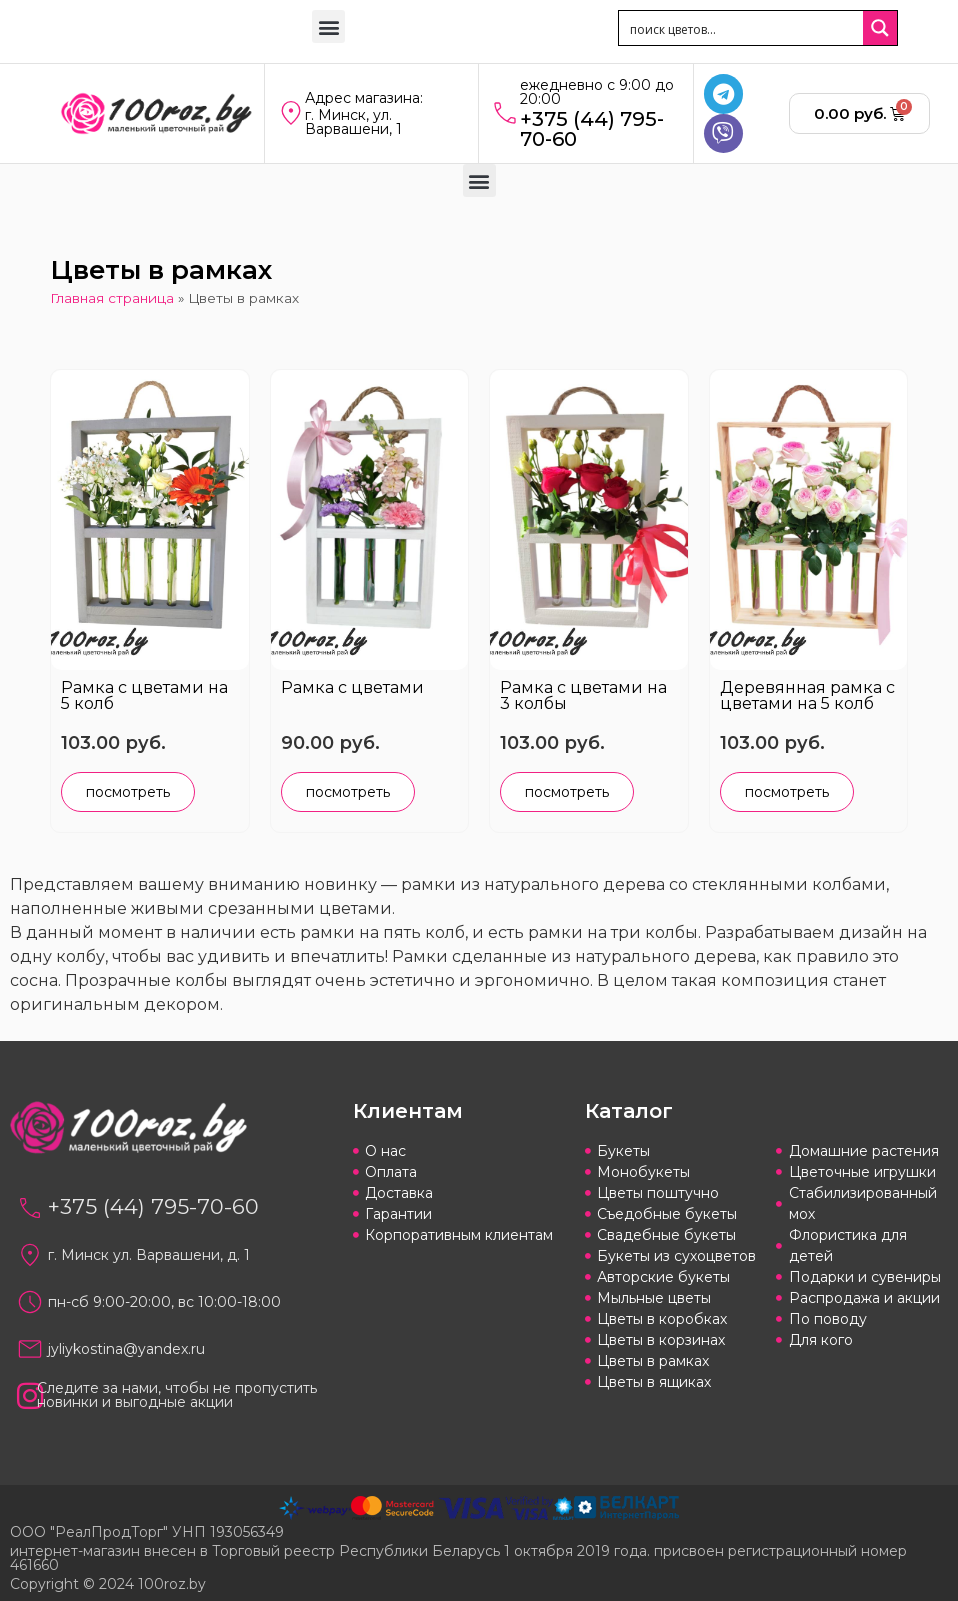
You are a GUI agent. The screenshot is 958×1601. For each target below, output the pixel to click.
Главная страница (112, 298)
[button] (328, 26)
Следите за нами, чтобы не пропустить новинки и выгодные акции (177, 1395)
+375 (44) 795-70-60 (592, 129)
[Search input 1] (742, 28)
